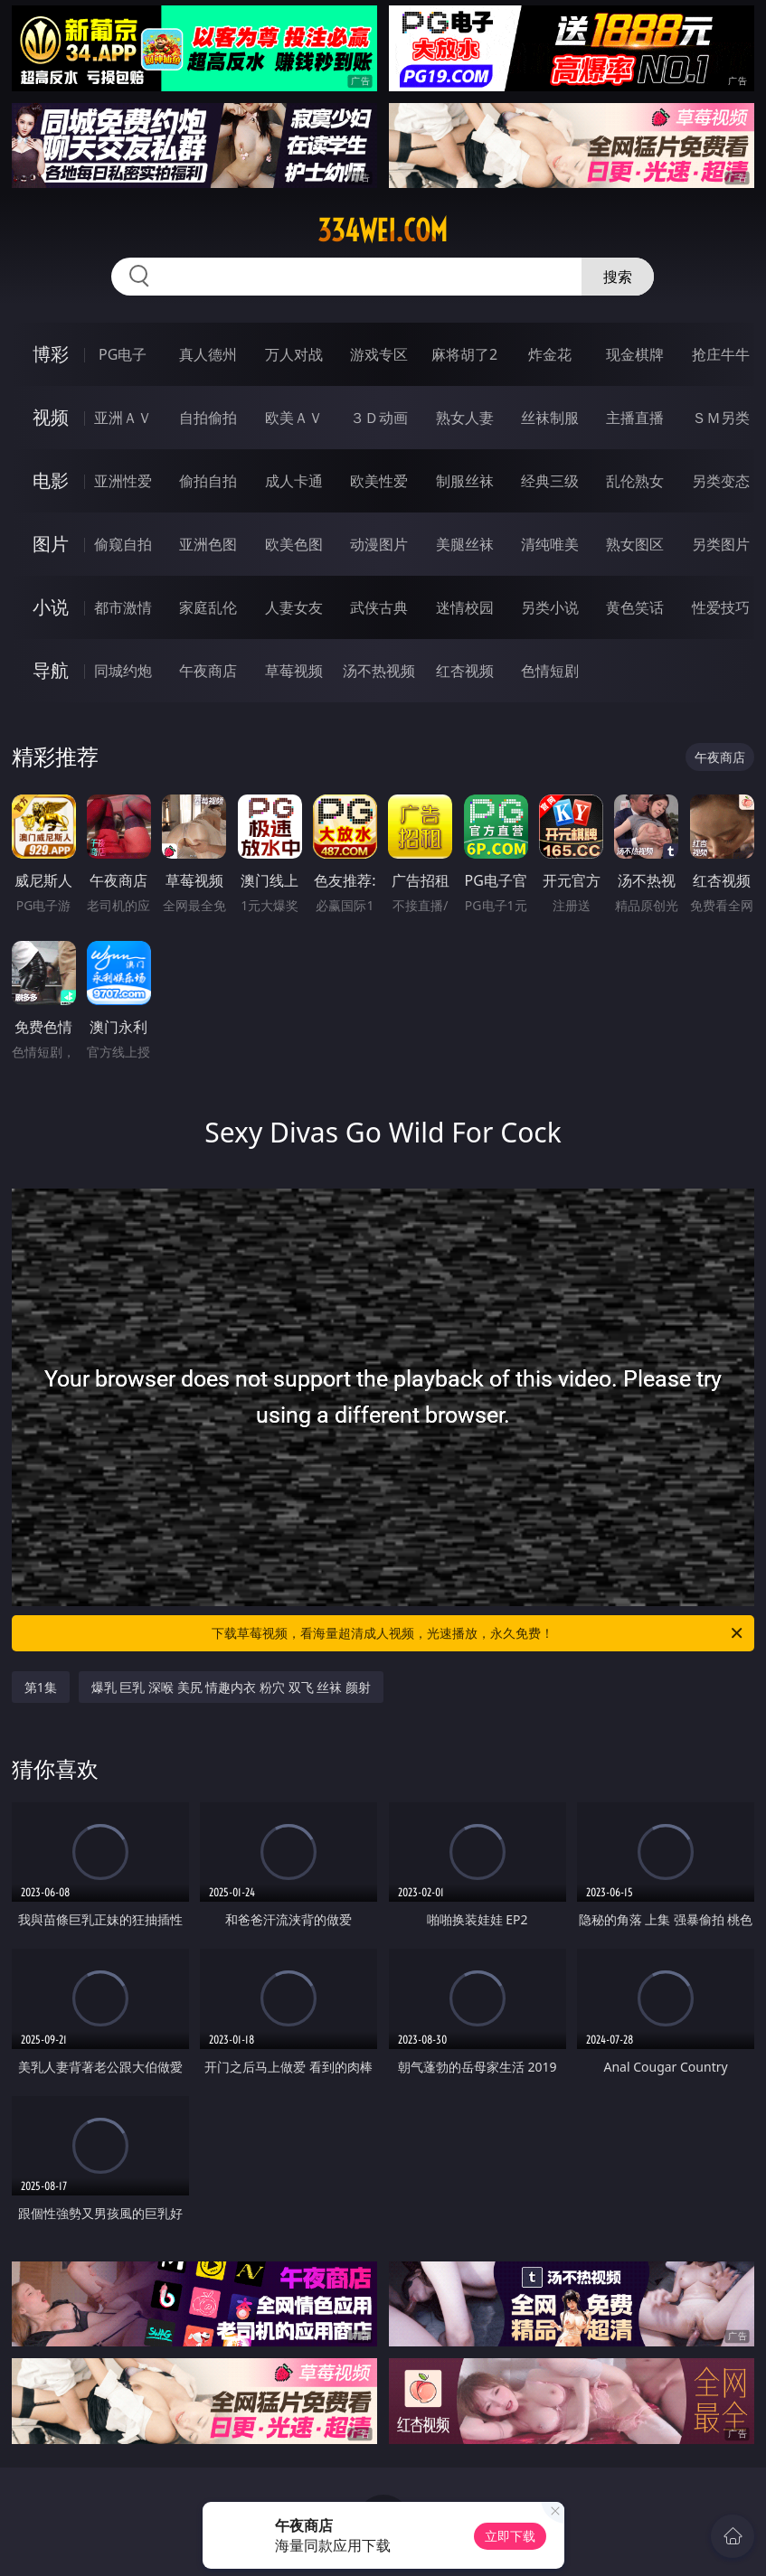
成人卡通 (294, 481)
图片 (51, 543)
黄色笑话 (635, 607)
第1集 (40, 1687)
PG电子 (123, 354)
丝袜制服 (550, 418)
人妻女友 (294, 607)
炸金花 (550, 354)
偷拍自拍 (208, 481)
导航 (51, 670)
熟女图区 (635, 544)
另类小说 (550, 607)
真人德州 (208, 354)
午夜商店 (208, 671)
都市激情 (123, 607)
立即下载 (510, 2535)
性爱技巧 (721, 607)
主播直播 (635, 418)
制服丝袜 (465, 481)
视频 (51, 417)
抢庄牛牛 (721, 354)
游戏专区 (379, 354)
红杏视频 (465, 671)
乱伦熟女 (635, 481)
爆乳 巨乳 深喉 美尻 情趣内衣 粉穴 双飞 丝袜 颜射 (231, 1687)
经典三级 (550, 481)
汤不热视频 (379, 671)
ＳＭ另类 (721, 418)
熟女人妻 (465, 418)
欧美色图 (294, 544)
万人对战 (294, 354)
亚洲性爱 (123, 481)
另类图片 (721, 544)
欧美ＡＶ (294, 418)
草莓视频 (294, 671)
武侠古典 (379, 607)
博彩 (51, 354)
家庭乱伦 (208, 607)
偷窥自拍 (123, 544)
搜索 (617, 277)
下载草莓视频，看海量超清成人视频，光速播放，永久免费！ (478, 1633)
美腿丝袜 (465, 544)
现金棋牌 (635, 354)
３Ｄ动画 (379, 418)
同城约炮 (123, 671)
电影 (51, 480)
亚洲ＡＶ (123, 418)
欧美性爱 (379, 481)
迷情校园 (465, 607)
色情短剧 (550, 671)
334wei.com (382, 230)
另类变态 (721, 481)
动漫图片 (379, 544)
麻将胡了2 (464, 354)
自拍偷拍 (208, 418)
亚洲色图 (208, 544)
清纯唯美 (550, 544)
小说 (51, 607)
